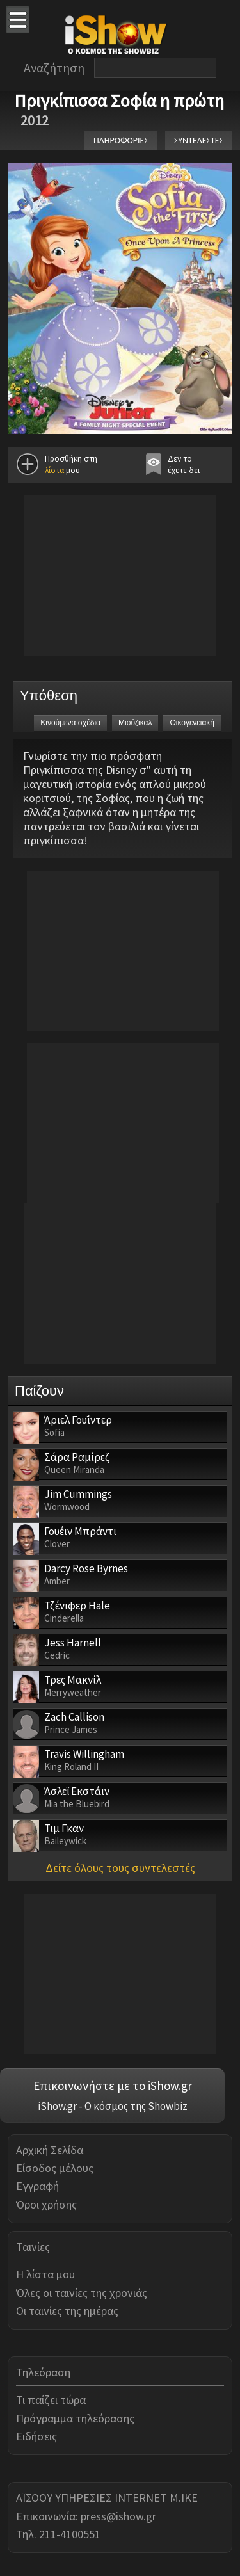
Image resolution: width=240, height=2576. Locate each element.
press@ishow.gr (118, 2516)
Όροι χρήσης (46, 2204)
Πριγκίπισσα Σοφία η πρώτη (119, 100)
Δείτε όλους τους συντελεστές (120, 1867)
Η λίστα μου (45, 2274)
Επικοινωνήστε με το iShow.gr (112, 2085)
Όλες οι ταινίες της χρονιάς (81, 2292)
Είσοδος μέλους (54, 2168)
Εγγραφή (37, 2185)
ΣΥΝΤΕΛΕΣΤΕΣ (198, 140)
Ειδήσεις (36, 2436)
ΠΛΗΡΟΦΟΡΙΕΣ (120, 140)
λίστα (54, 470)
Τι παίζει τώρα (51, 2399)
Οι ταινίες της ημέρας (67, 2310)
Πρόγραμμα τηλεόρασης (75, 2418)
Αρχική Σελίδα (49, 2150)
